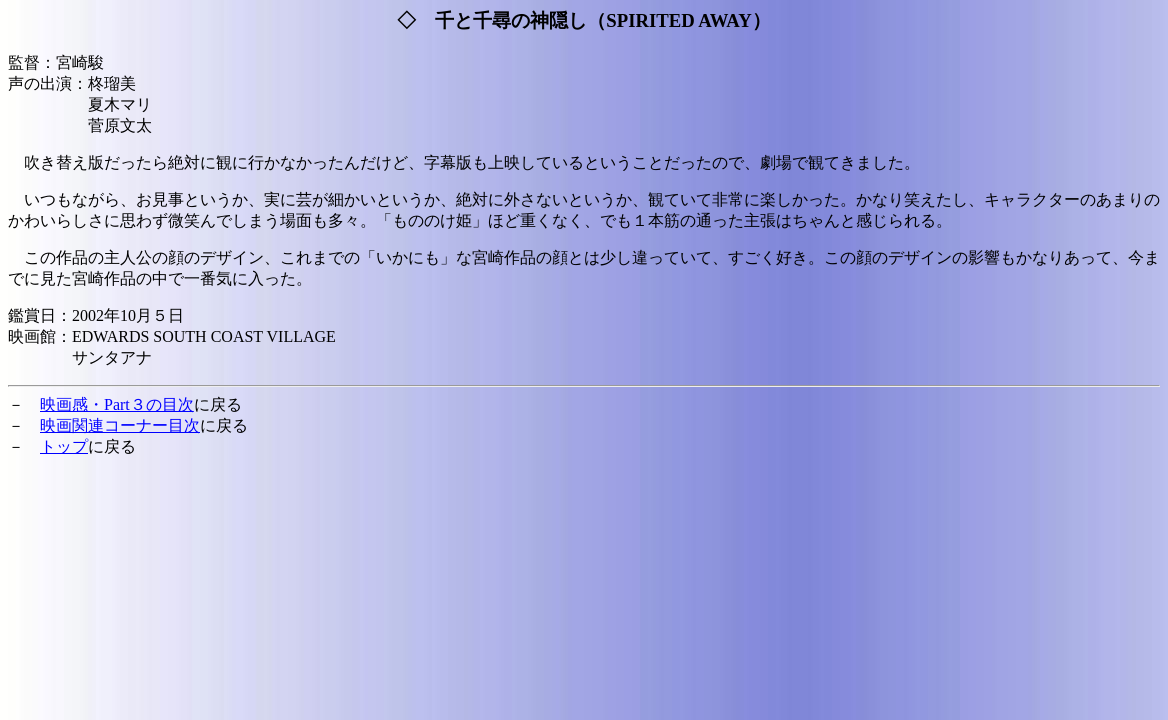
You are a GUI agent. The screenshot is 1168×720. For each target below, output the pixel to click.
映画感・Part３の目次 (117, 404)
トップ (64, 446)
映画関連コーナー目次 (120, 425)
